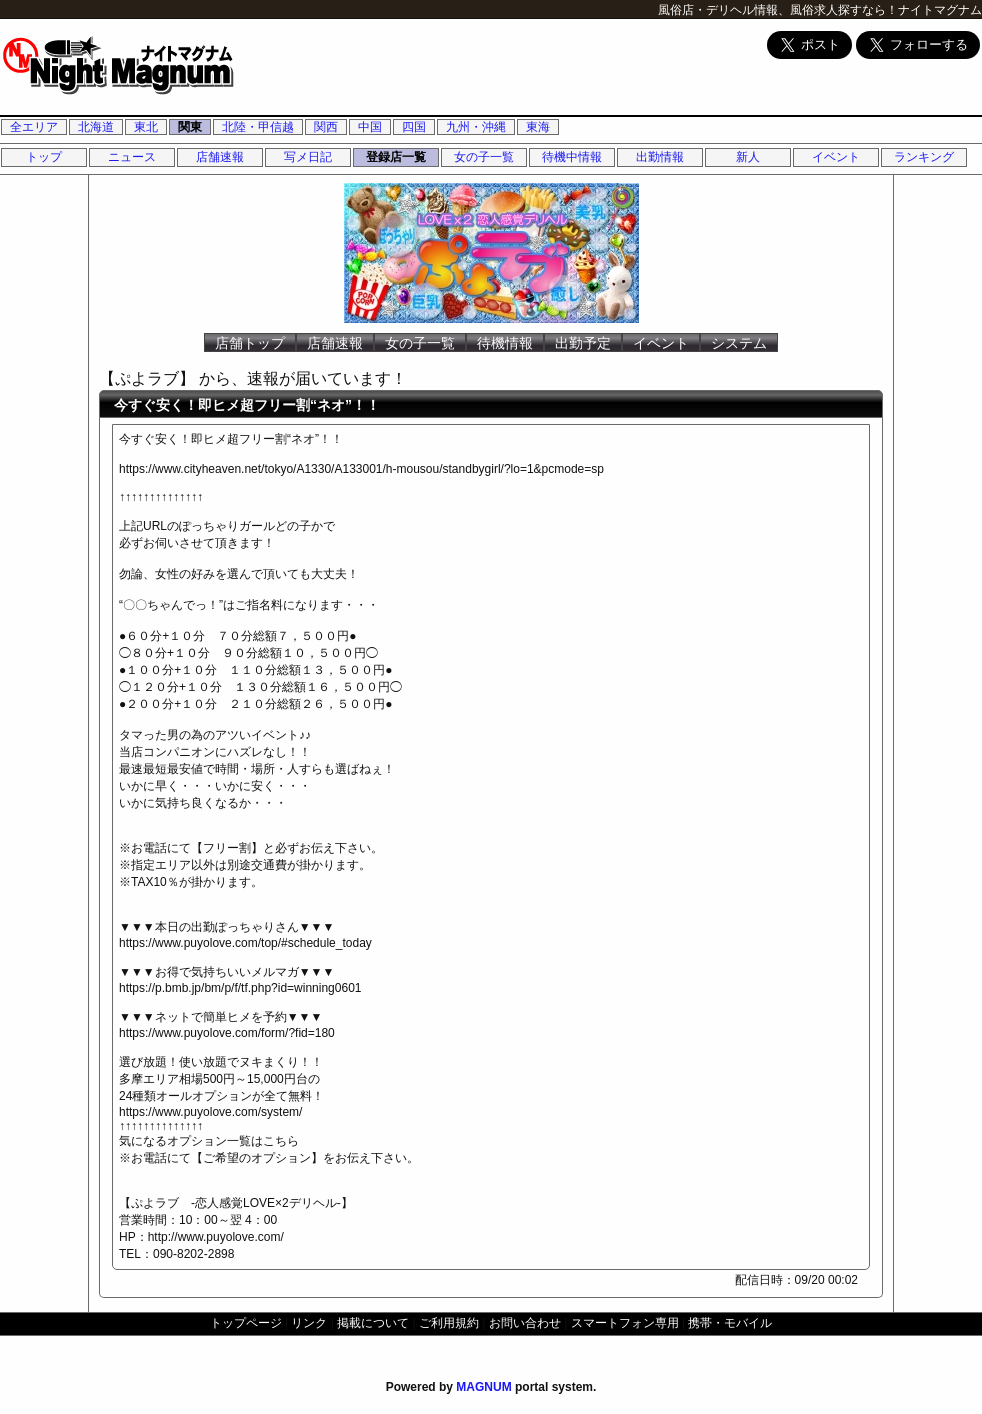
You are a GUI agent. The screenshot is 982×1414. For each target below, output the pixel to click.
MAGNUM (483, 1387)
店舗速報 (220, 157)
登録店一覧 (396, 157)
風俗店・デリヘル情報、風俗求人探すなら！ (778, 10)
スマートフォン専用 (625, 1323)
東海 (538, 127)
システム (739, 343)
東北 (146, 127)
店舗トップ (250, 343)
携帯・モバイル (730, 1323)
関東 (190, 127)
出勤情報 (660, 157)
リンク (309, 1323)
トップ (44, 157)
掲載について (373, 1323)
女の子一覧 (484, 157)
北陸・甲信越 (258, 127)
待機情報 (505, 343)
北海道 (96, 127)
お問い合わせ (525, 1323)
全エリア (34, 127)
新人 (748, 157)
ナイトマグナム (940, 10)
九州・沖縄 (476, 127)
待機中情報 (572, 157)
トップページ (246, 1323)
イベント (836, 157)
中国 (370, 127)
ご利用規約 (449, 1323)
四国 (414, 127)
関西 (326, 127)
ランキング (924, 157)
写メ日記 (308, 157)
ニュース (132, 157)
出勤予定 (583, 343)
